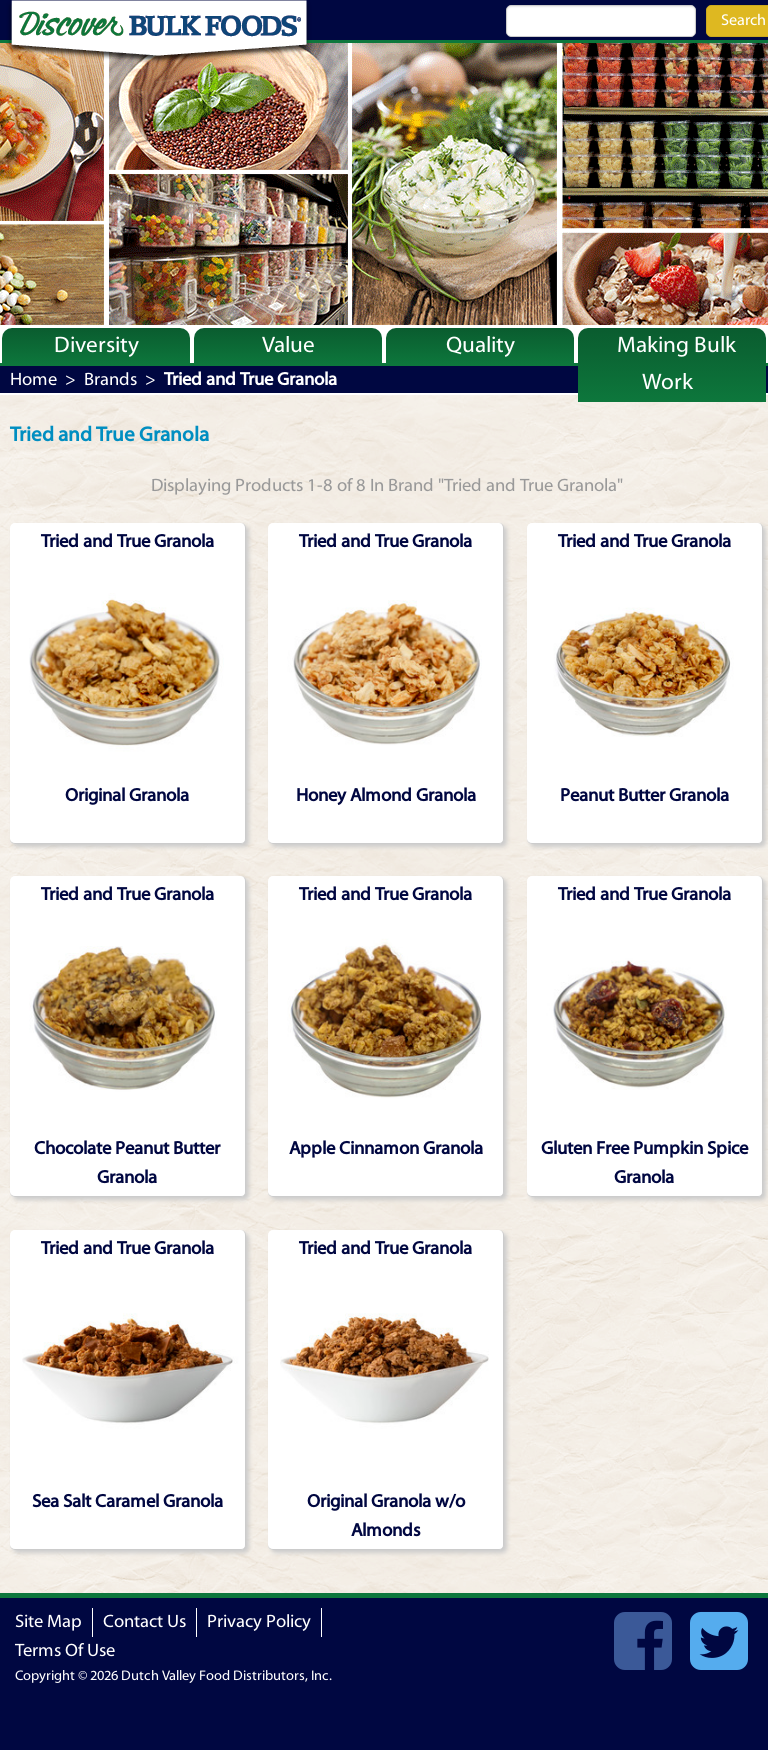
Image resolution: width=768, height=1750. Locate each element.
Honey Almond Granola (386, 795)
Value (288, 345)
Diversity (96, 345)
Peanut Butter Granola (644, 795)
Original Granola (127, 795)
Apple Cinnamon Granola (386, 1148)
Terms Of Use (65, 1650)
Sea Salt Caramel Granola (127, 1501)
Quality (480, 345)
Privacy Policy (259, 1621)
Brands (110, 379)
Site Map (48, 1621)
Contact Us (144, 1621)
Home (33, 379)
